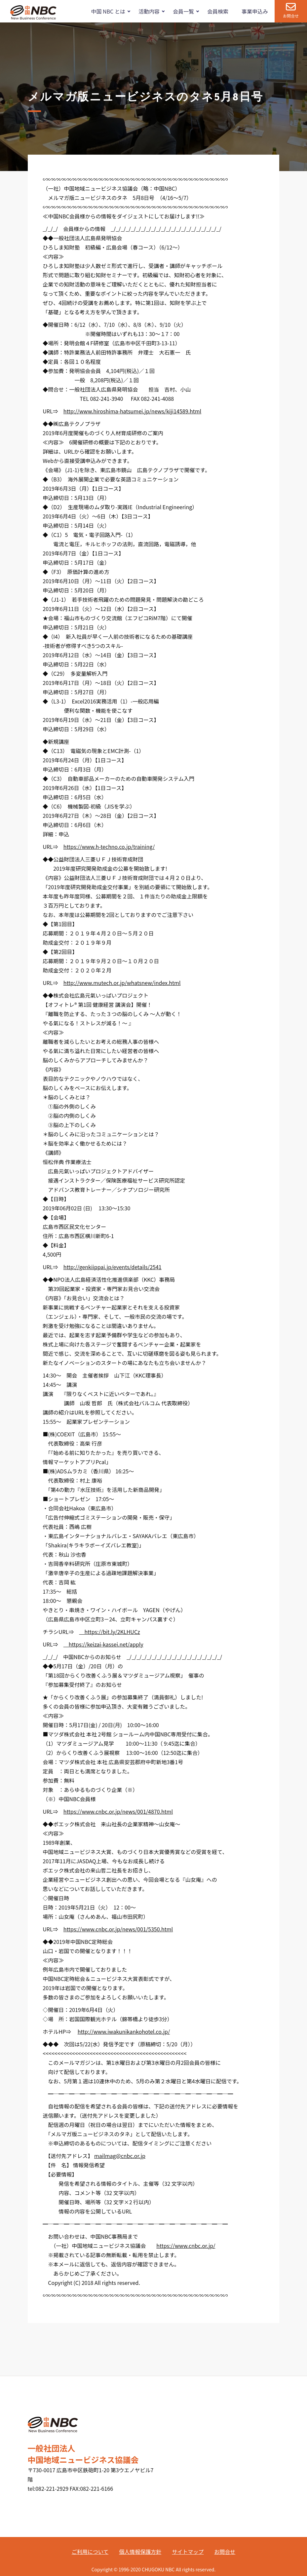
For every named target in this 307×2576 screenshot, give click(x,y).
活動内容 (149, 11)
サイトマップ (188, 2552)
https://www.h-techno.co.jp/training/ (109, 847)
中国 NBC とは (108, 11)
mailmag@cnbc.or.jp (119, 2156)
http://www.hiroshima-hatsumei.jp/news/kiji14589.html (132, 411)
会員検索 (217, 11)
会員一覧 (183, 11)
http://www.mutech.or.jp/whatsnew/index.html (122, 983)
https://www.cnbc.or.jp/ (185, 2246)
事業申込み (255, 11)
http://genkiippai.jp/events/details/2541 (112, 1267)
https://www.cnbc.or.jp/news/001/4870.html (118, 1811)
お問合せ (291, 16)
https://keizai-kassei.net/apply (103, 1644)
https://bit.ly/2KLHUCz (109, 1632)
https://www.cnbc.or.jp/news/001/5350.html (118, 1929)
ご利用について (90, 2552)
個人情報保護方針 (140, 2552)
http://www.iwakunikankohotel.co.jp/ (124, 2031)
